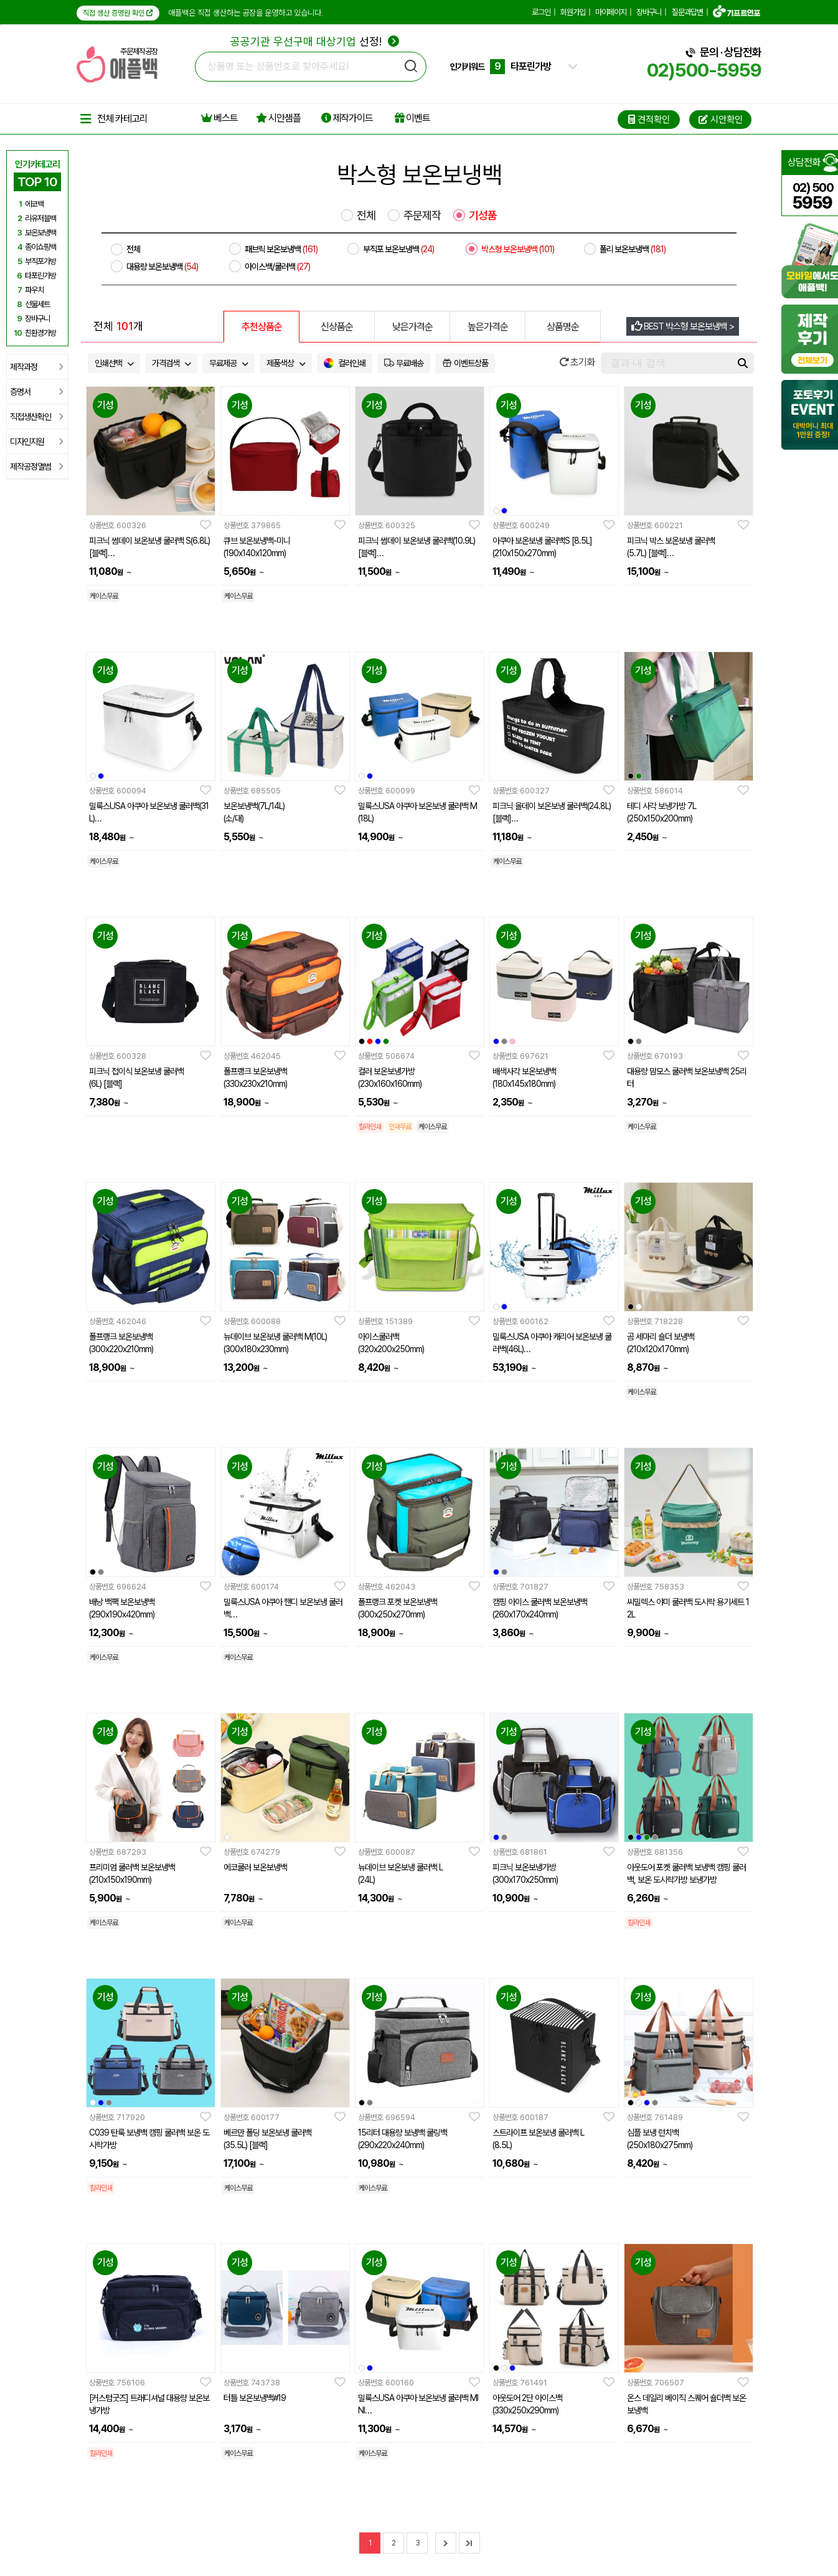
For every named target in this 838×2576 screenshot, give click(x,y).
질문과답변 (687, 12)
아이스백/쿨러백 (277, 267)
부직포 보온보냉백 (398, 249)
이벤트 (412, 118)
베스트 (219, 118)
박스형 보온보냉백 (517, 249)
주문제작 (422, 215)
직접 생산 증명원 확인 (118, 13)
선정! (314, 41)
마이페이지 (610, 12)
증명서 (36, 391)
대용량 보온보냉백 (162, 267)
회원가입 (572, 12)
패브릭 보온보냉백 (281, 249)
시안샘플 (278, 118)
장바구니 (648, 12)
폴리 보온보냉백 (633, 249)
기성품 (483, 215)
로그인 (541, 12)
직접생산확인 (36, 416)
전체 (366, 215)
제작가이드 (347, 118)
